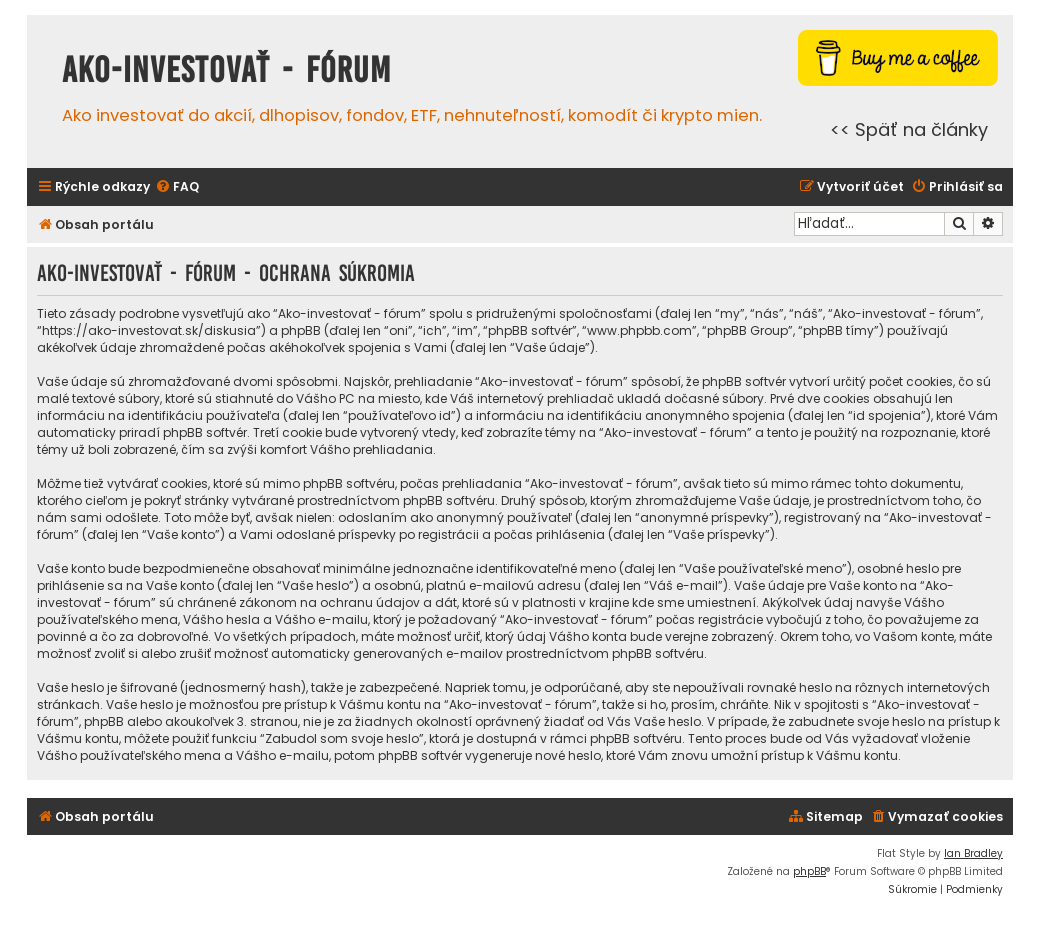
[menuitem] (177, 187)
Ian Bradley (973, 853)
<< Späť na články (909, 129)
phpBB (809, 871)
